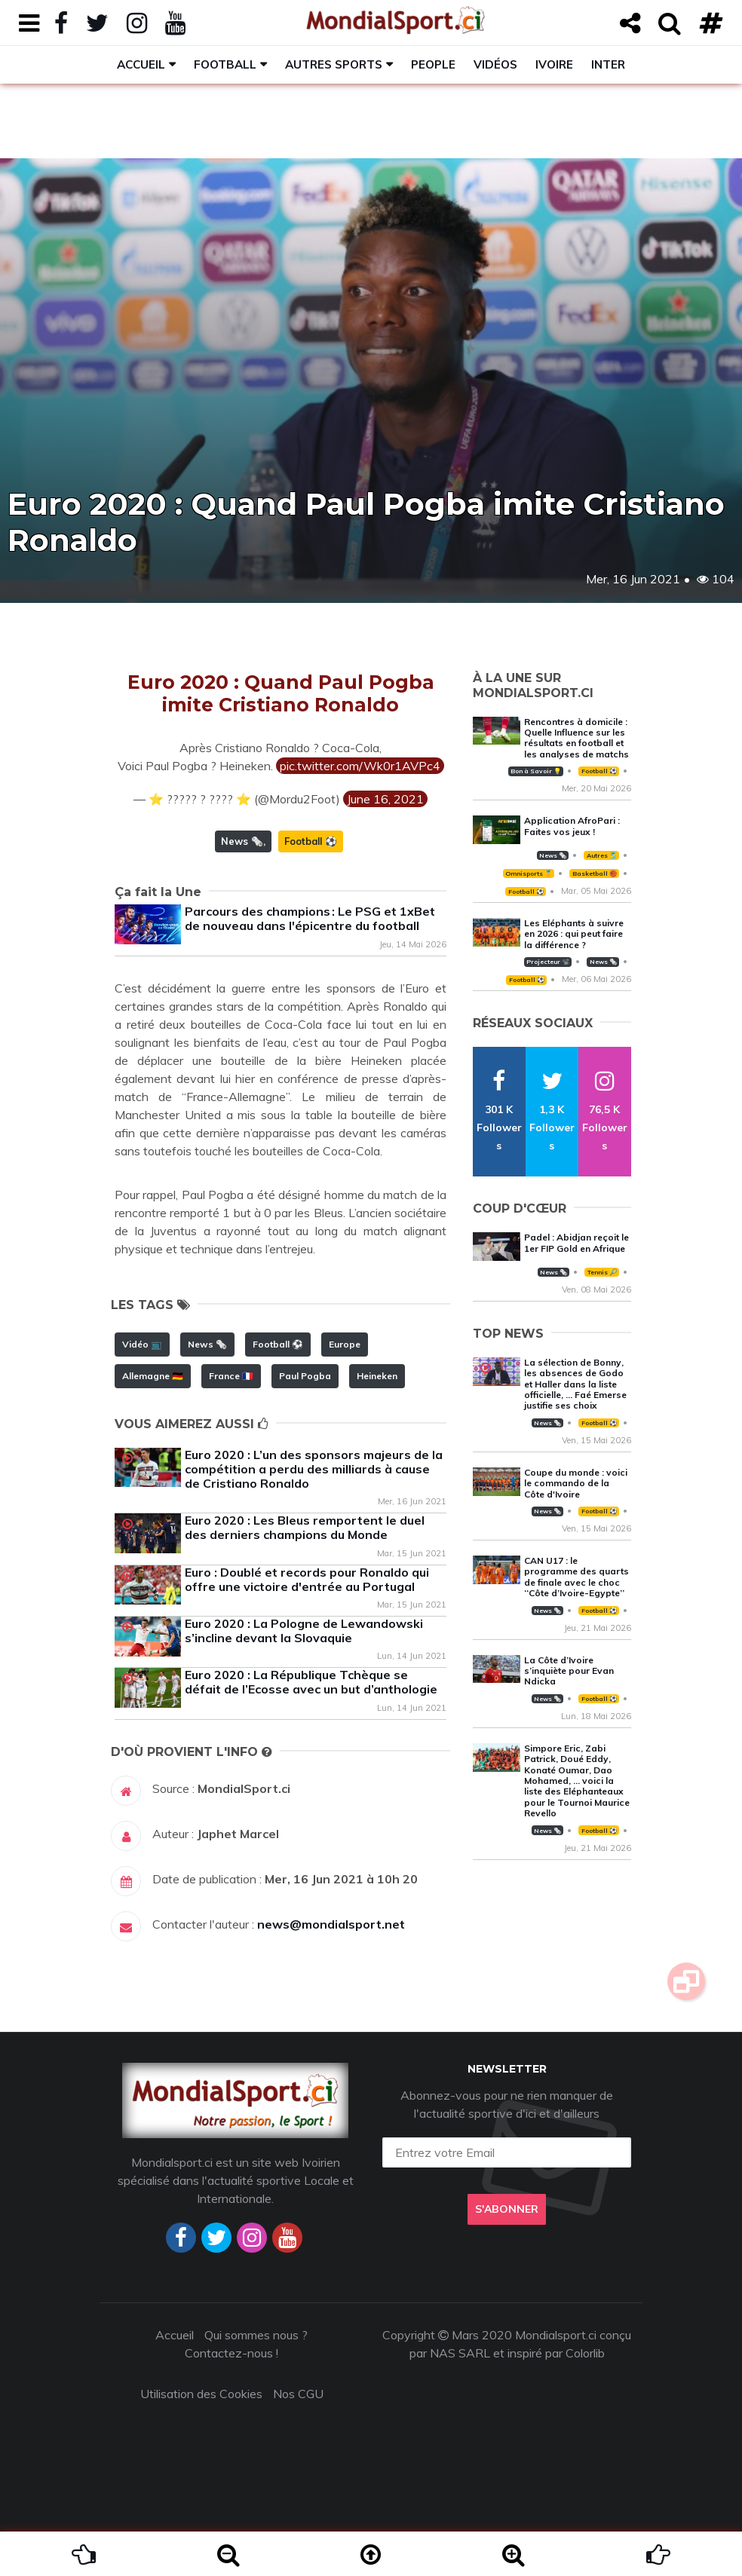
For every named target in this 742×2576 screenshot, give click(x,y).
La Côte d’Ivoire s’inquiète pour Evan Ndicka (569, 1670)
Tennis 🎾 (602, 1272)
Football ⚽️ (310, 841)
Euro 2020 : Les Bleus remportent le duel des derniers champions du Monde (305, 1527)
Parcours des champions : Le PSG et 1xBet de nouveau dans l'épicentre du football (310, 918)
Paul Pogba (305, 1375)
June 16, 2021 (385, 798)
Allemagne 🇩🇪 (152, 1375)
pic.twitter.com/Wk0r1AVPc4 (360, 765)
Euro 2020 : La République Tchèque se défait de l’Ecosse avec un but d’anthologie (311, 1681)
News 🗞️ (242, 841)
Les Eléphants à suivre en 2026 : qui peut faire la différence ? (574, 933)
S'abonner (506, 2209)
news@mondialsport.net (331, 1924)
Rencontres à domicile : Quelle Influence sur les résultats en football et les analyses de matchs (576, 738)
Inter (608, 64)
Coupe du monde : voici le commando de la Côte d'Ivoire (575, 1483)
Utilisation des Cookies (201, 2393)
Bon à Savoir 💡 (536, 771)
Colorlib (585, 2352)
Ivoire (554, 64)
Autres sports (333, 64)
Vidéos (495, 64)
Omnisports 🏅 (528, 873)
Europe (344, 1344)
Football (225, 64)
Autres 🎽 (602, 855)
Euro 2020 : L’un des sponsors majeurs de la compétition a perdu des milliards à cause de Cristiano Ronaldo (314, 1469)
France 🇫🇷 (231, 1375)
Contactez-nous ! (231, 2352)
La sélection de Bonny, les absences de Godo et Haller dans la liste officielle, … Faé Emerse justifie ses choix (575, 1384)
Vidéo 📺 (142, 1344)
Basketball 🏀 (594, 873)
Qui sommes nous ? (256, 2334)
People (433, 64)
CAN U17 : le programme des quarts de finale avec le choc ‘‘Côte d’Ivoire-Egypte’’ (576, 1577)
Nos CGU (298, 2393)
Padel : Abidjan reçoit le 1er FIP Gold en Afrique (576, 1242)
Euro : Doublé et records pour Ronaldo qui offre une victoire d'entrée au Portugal (307, 1579)
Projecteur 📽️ (547, 961)
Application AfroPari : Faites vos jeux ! (572, 826)
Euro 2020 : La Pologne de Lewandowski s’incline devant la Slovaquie (304, 1630)
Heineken (377, 1375)
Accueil (141, 64)
